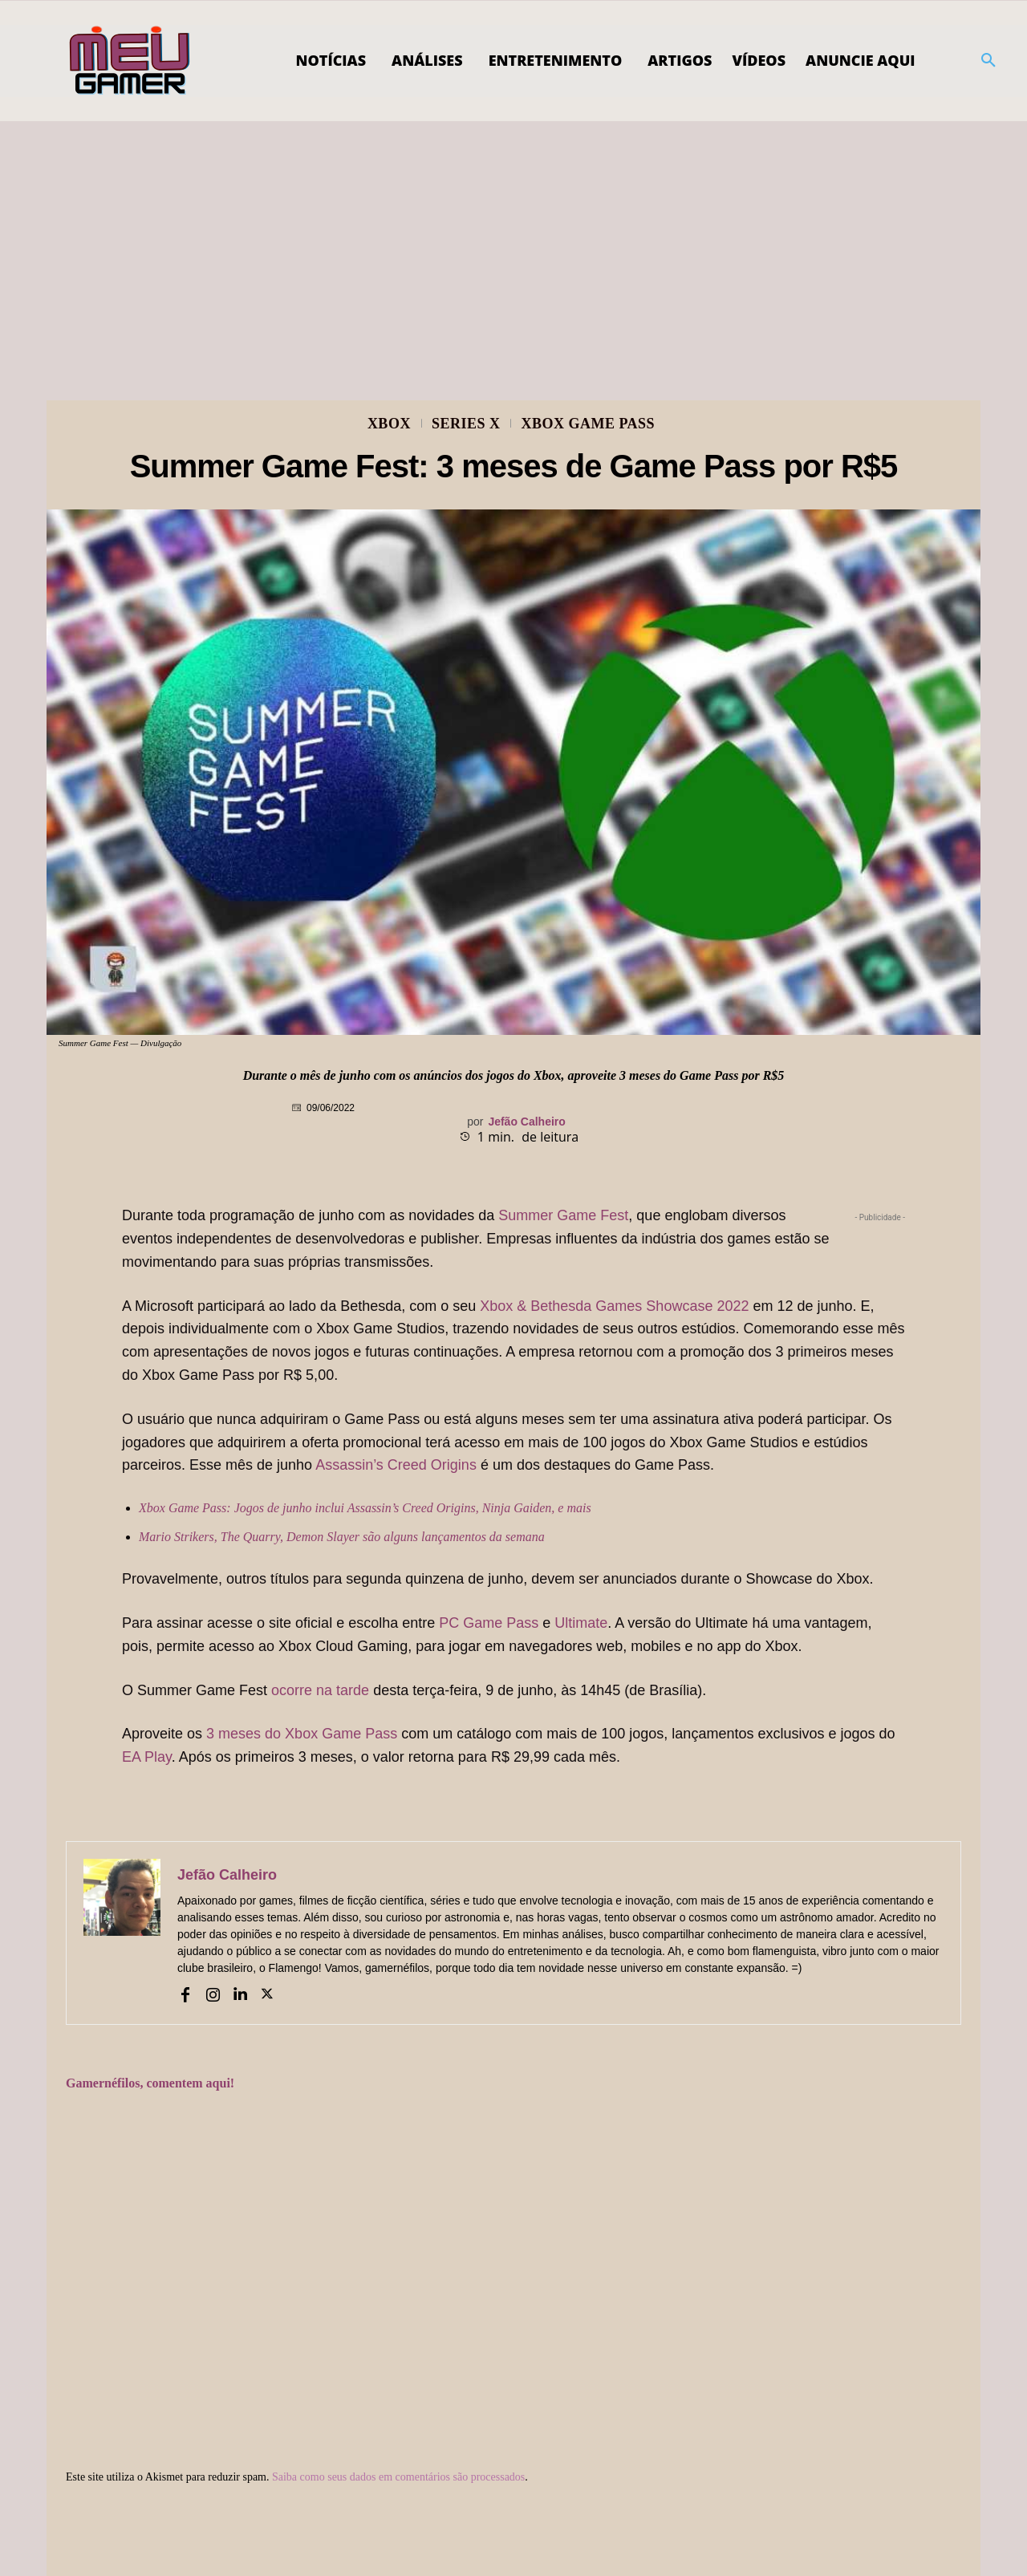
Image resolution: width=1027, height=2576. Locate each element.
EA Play (147, 1757)
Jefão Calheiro (526, 1121)
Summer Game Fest (563, 1215)
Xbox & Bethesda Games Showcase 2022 (614, 1306)
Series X (466, 423)
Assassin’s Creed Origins (396, 1465)
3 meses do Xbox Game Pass (301, 1734)
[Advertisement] (513, 241)
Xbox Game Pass (588, 423)
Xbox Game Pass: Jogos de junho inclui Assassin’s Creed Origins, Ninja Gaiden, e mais (365, 1508)
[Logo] (130, 61)
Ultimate (580, 1623)
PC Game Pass (488, 1623)
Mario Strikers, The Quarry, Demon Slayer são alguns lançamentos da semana (342, 1537)
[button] (988, 61)
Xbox (389, 423)
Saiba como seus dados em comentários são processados (398, 2477)
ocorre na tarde (320, 1690)
